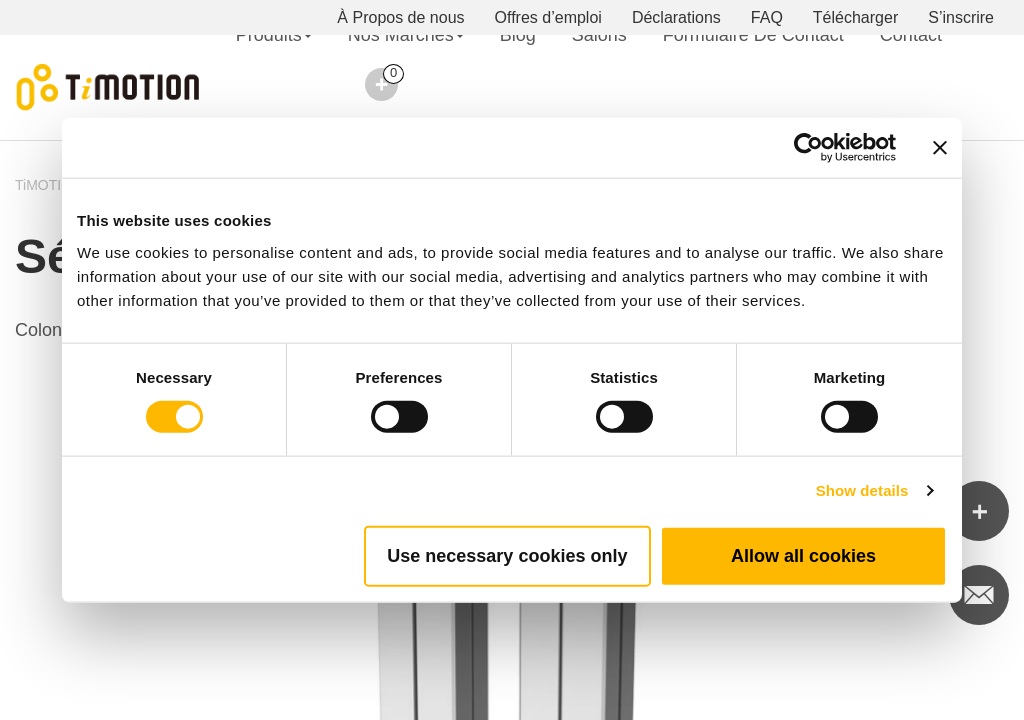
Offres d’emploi (548, 17)
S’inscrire (961, 17)
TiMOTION (48, 185)
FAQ (767, 17)
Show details (862, 490)
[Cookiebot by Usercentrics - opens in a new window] (808, 148)
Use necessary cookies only (507, 555)
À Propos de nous (400, 17)
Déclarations (676, 17)
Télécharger (855, 17)
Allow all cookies (803, 555)
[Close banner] (940, 148)
